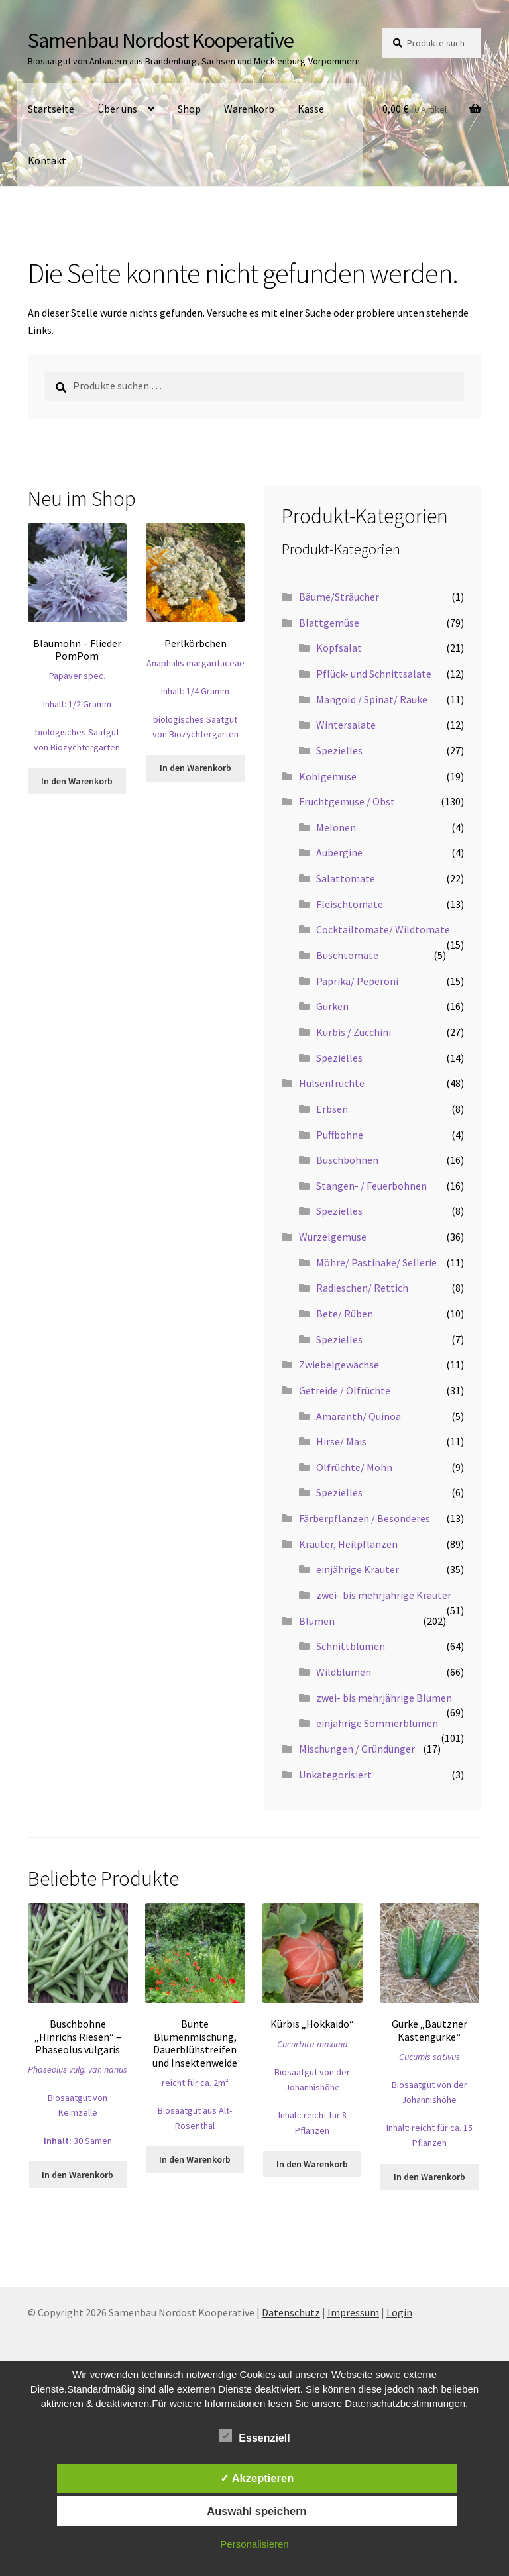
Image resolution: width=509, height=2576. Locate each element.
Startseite (51, 108)
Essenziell (254, 2436)
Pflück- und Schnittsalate (373, 673)
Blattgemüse (329, 622)
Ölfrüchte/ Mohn (354, 1467)
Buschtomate (347, 955)
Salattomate (345, 878)
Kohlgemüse (328, 776)
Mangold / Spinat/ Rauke (371, 699)
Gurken (332, 1006)
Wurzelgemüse (333, 1236)
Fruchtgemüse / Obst (347, 801)
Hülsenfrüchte (332, 1083)
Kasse (311, 108)
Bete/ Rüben (344, 1313)
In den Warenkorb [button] (77, 781)
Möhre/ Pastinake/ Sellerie (376, 1262)
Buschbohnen (347, 1159)
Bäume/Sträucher (339, 596)
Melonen (336, 827)
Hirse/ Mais (341, 1441)
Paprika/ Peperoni (357, 981)
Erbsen (332, 1108)
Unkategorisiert (335, 1774)
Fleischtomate (349, 904)
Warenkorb (249, 108)
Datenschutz (291, 2312)
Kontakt (47, 160)
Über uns (117, 108)
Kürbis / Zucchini (353, 1032)
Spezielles (339, 750)
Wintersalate (346, 724)
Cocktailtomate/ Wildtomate (383, 929)
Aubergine (339, 852)
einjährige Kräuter (357, 1569)
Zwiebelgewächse (339, 1364)
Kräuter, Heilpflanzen (348, 1544)
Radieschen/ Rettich (362, 1287)
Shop (189, 108)
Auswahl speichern (256, 2511)
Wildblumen (343, 1671)
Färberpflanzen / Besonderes (364, 1518)
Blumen (317, 1620)
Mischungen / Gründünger (357, 1748)
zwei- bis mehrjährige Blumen (384, 1697)
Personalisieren (254, 2544)
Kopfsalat (339, 647)
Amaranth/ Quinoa (358, 1416)
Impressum (353, 2312)
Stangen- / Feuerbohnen (371, 1185)
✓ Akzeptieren (257, 2478)
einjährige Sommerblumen (377, 1722)
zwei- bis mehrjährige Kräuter (383, 1595)
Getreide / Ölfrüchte (344, 1390)
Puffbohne (339, 1134)
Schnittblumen (350, 1646)
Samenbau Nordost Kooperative (161, 40)
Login (399, 2312)
